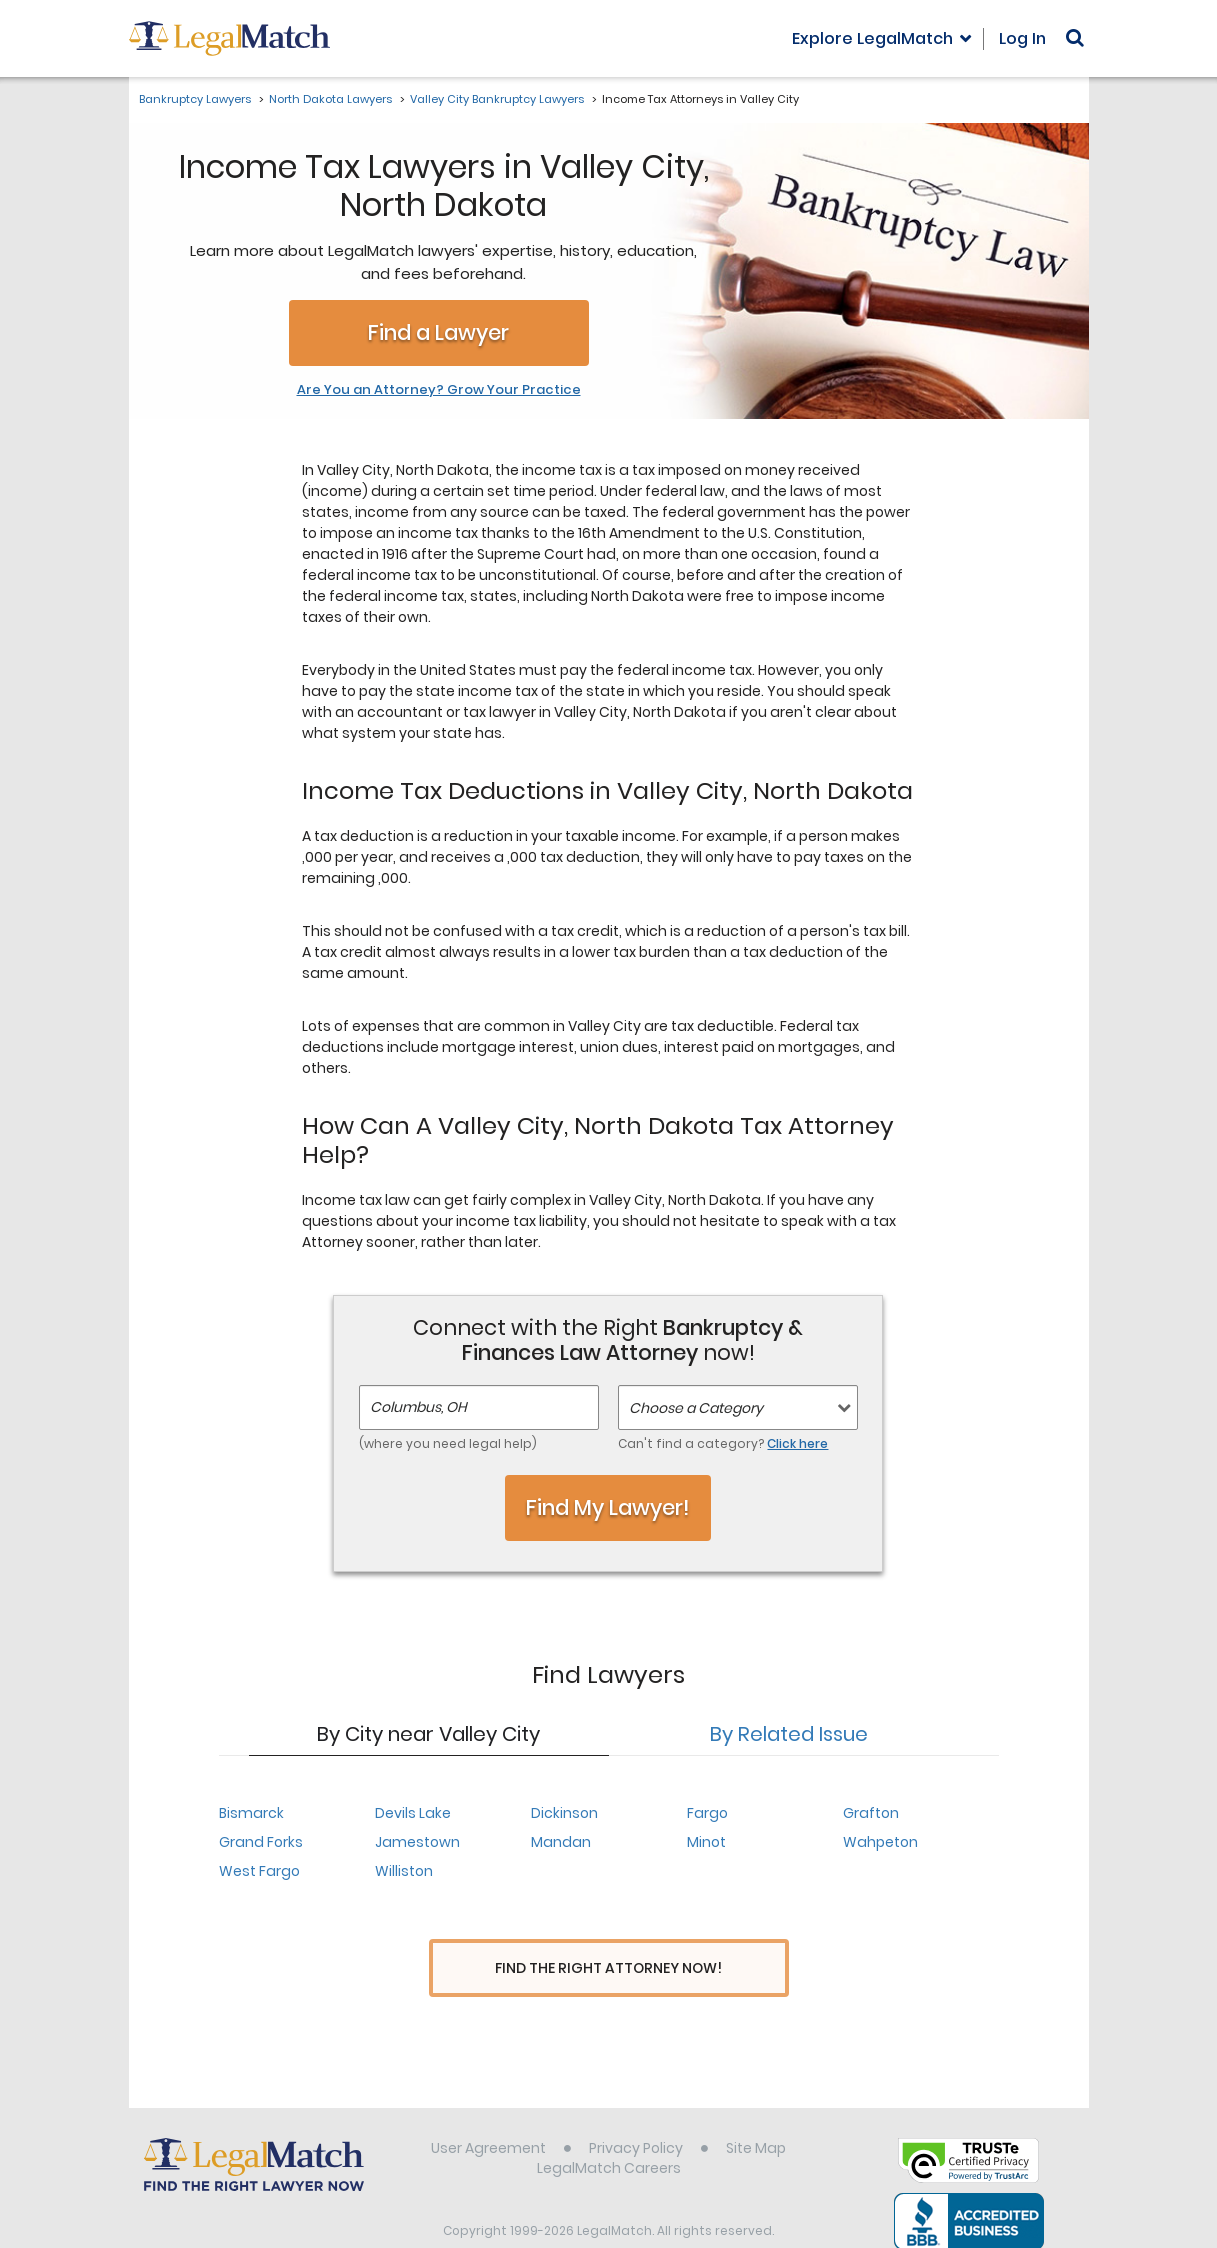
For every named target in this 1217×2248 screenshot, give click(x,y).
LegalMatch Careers (609, 2131)
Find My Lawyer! (608, 1507)
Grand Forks (261, 1842)
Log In (1022, 38)
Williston (404, 1871)
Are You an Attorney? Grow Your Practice (439, 390)
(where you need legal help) (448, 1443)
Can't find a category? (723, 1443)
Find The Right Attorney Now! (608, 1968)
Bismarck (251, 1813)
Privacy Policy (636, 2111)
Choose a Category (696, 1408)
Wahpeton (880, 1842)
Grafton (871, 1813)
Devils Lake (413, 1813)
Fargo (707, 1813)
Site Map (756, 2111)
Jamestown (417, 1842)
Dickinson (564, 1813)
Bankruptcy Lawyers (195, 99)
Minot (706, 1842)
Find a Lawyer (438, 332)
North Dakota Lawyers (330, 99)
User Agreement (488, 2111)
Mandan (561, 1842)
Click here (797, 1443)
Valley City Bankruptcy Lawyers (497, 99)
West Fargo (259, 1871)
